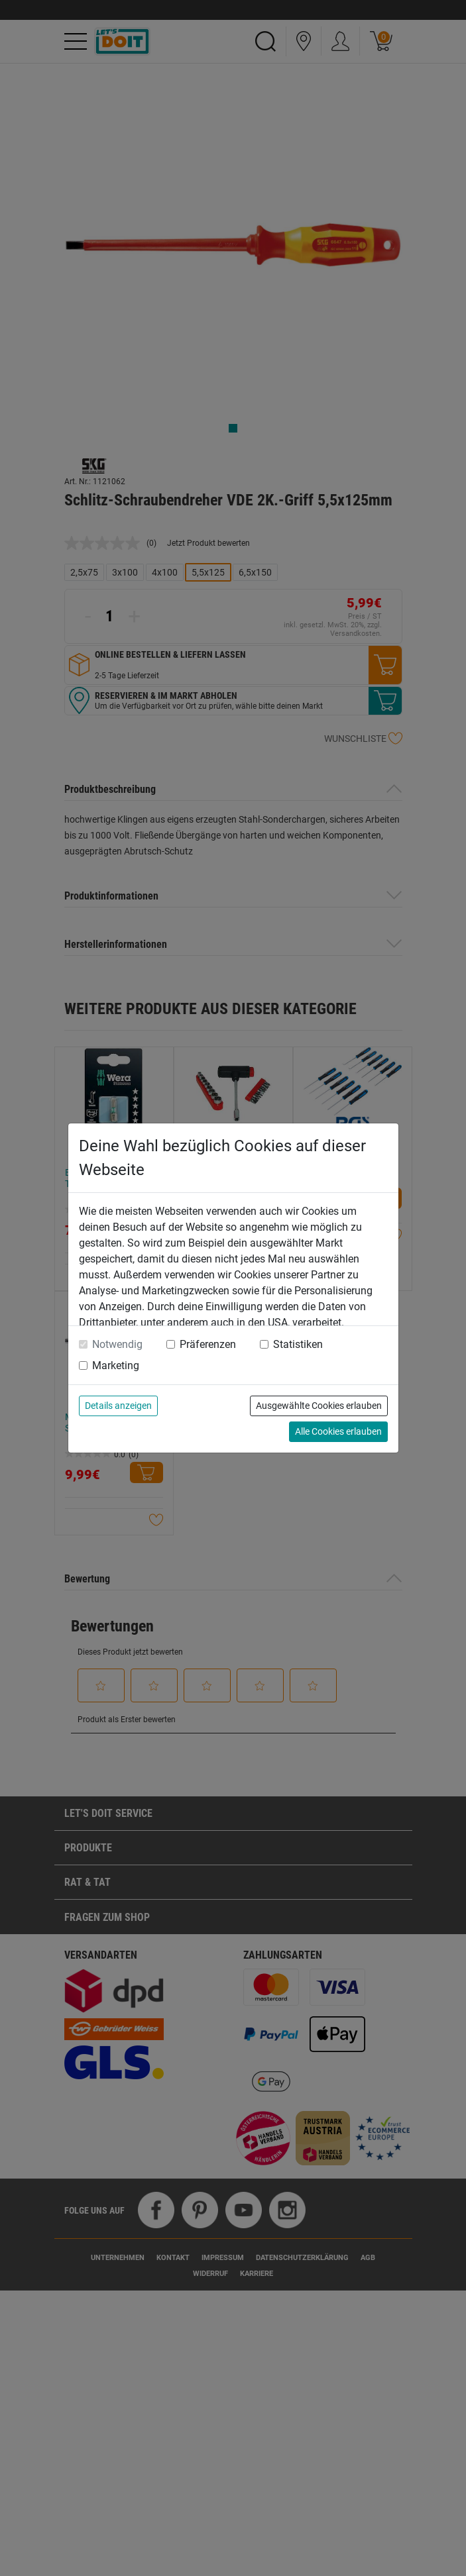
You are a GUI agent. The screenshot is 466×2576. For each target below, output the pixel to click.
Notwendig (117, 1344)
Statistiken (298, 1344)
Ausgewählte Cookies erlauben (319, 1405)
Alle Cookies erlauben (338, 1431)
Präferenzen (208, 1344)
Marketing (115, 1365)
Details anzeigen (118, 1405)
